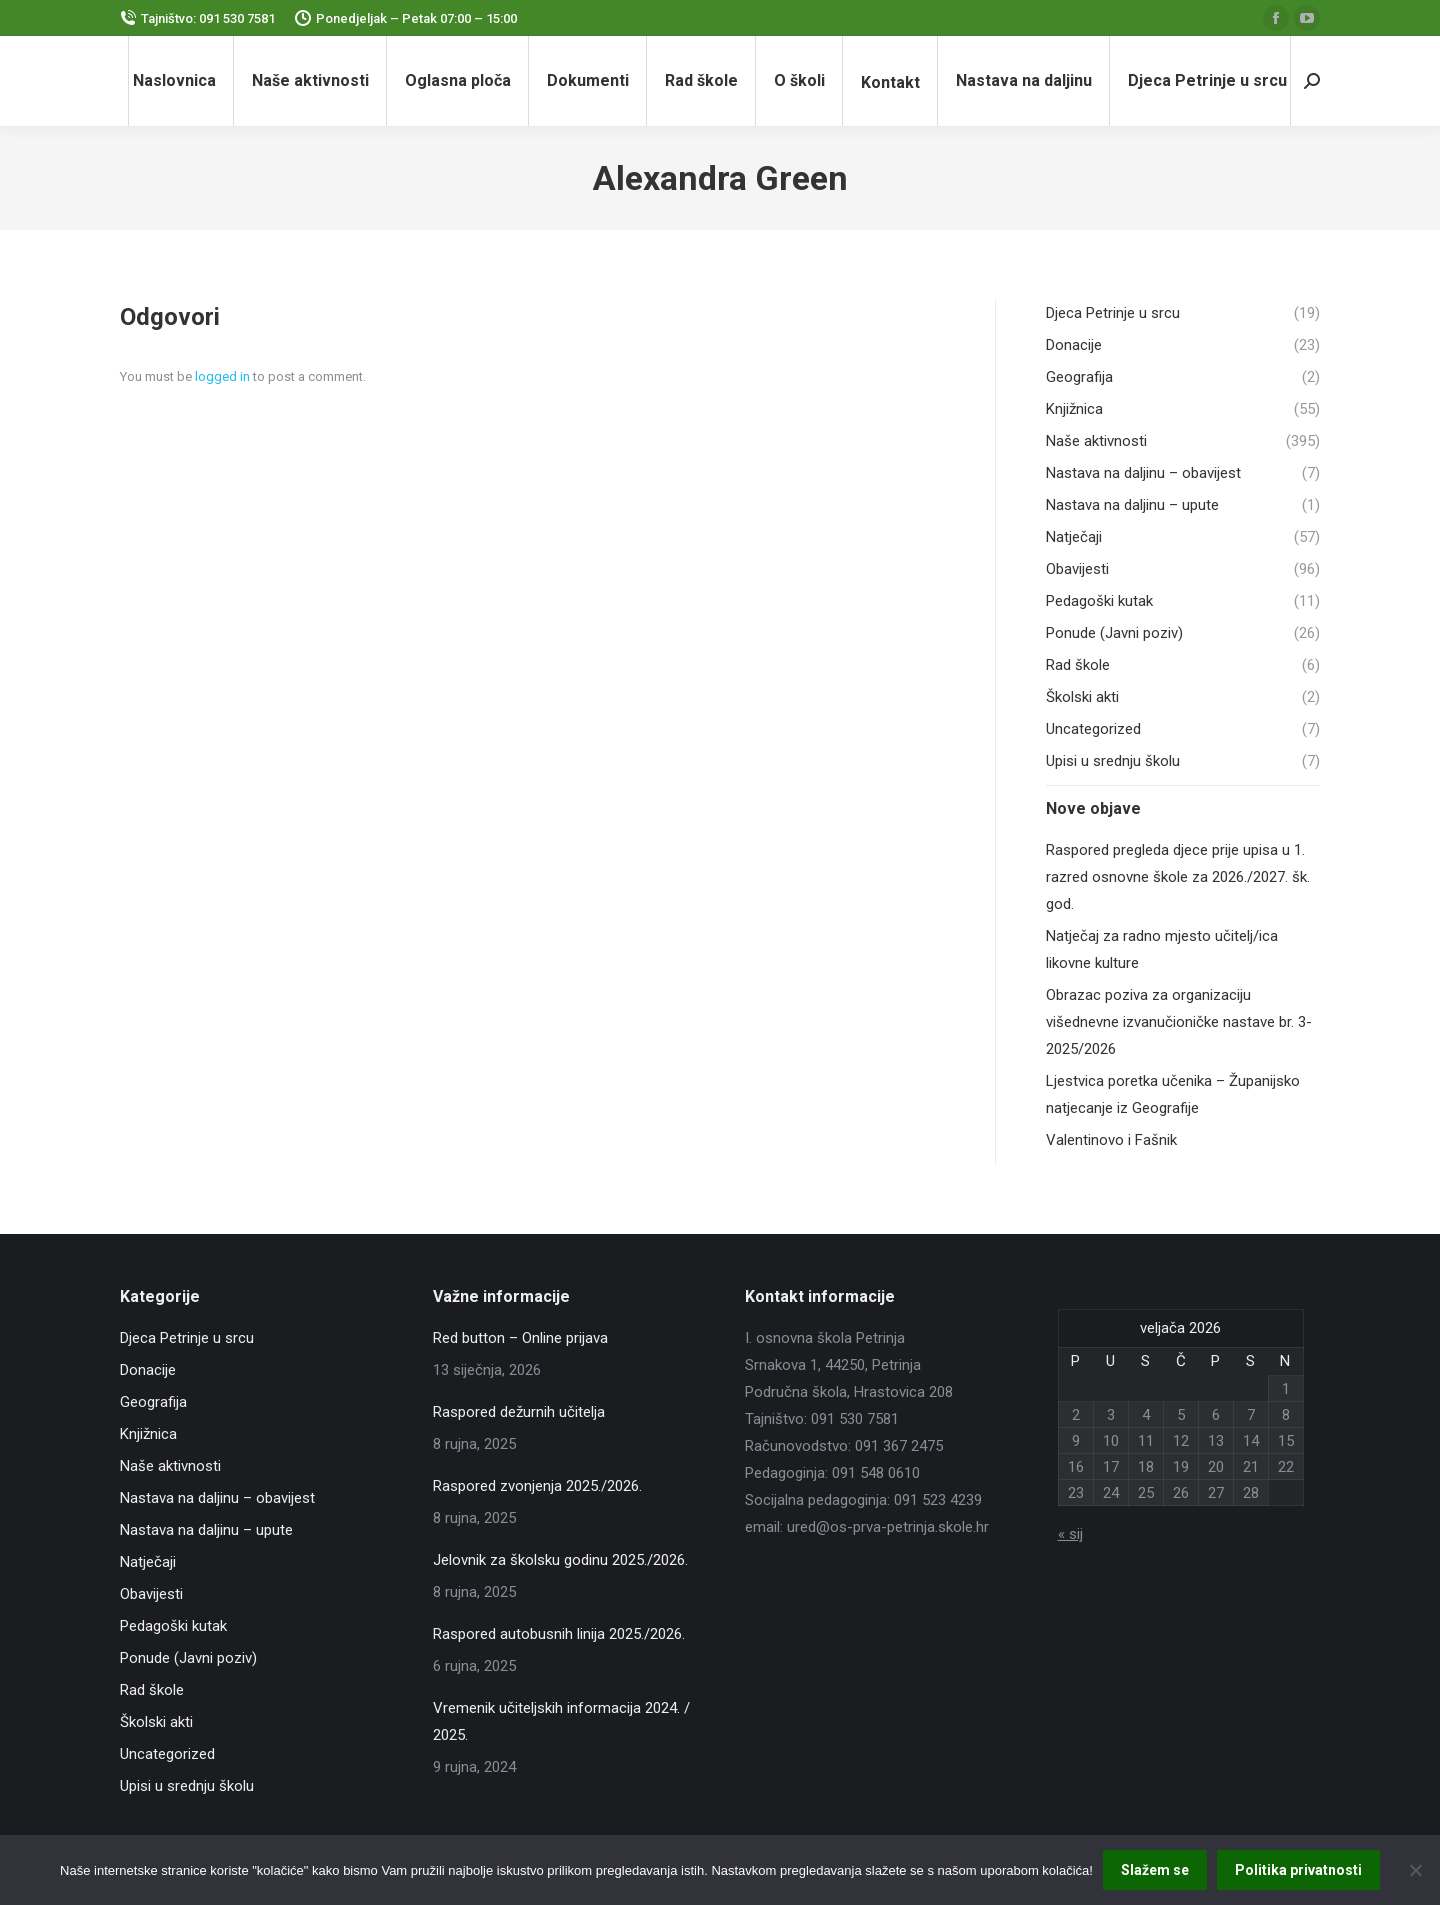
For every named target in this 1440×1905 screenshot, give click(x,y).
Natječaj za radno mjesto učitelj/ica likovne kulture (1162, 949)
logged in (222, 376)
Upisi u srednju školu (187, 1786)
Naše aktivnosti (170, 1466)
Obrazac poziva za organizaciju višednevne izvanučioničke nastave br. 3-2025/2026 (1179, 1022)
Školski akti (156, 1722)
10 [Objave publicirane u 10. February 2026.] (1111, 1441)
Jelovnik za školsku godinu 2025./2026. (560, 1560)
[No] (1415, 1870)
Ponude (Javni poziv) (188, 1658)
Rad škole (152, 1690)
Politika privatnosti (1298, 1870)
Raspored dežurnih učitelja (519, 1412)
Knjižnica (148, 1434)
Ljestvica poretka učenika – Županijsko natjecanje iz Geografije (1173, 1094)
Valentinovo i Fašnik (1111, 1140)
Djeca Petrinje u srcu (187, 1338)
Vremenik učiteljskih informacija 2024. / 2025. (561, 1721)
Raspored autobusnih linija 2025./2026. (559, 1634)
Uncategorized (167, 1754)
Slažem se (1155, 1870)
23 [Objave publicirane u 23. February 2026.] (1076, 1493)
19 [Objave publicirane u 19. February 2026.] (1181, 1467)
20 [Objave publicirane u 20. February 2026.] (1216, 1467)
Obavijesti (151, 1594)
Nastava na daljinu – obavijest (217, 1498)
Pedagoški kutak (173, 1626)
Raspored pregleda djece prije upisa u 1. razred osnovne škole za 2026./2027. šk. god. (1178, 877)
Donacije (148, 1370)
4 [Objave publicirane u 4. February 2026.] (1146, 1415)
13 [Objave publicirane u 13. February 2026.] (1216, 1441)
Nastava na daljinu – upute (206, 1530)
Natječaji (148, 1562)
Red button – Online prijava (520, 1338)
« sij (1070, 1534)
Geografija (153, 1402)
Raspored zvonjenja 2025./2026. (537, 1486)
